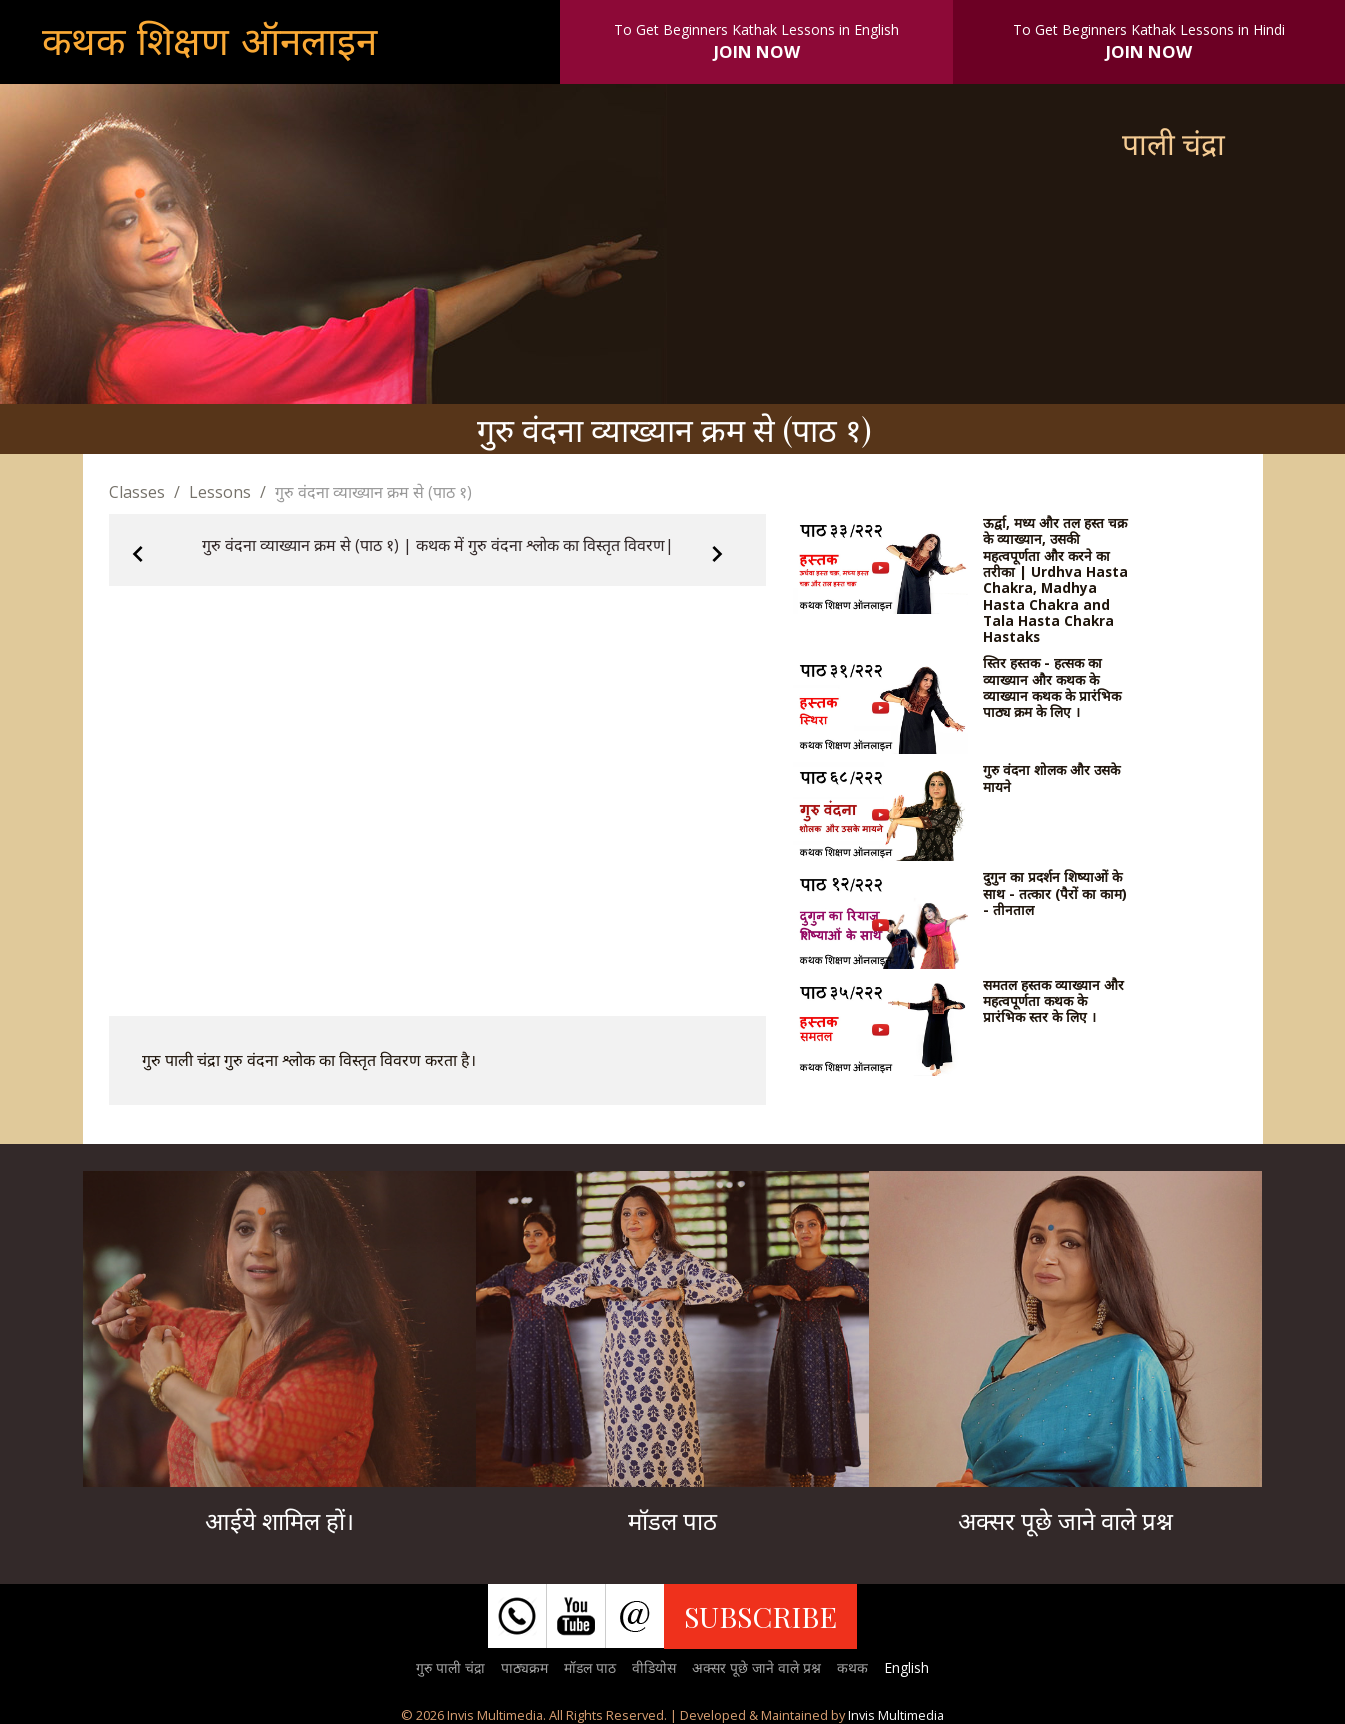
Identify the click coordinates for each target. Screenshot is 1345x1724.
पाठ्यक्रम (524, 1667)
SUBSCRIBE (760, 1616)
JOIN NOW (757, 51)
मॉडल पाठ (590, 1667)
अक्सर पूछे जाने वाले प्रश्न (756, 1667)
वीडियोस (654, 1667)
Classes (137, 492)
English (906, 1667)
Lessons (220, 492)
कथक (852, 1667)
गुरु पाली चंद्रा (450, 1667)
